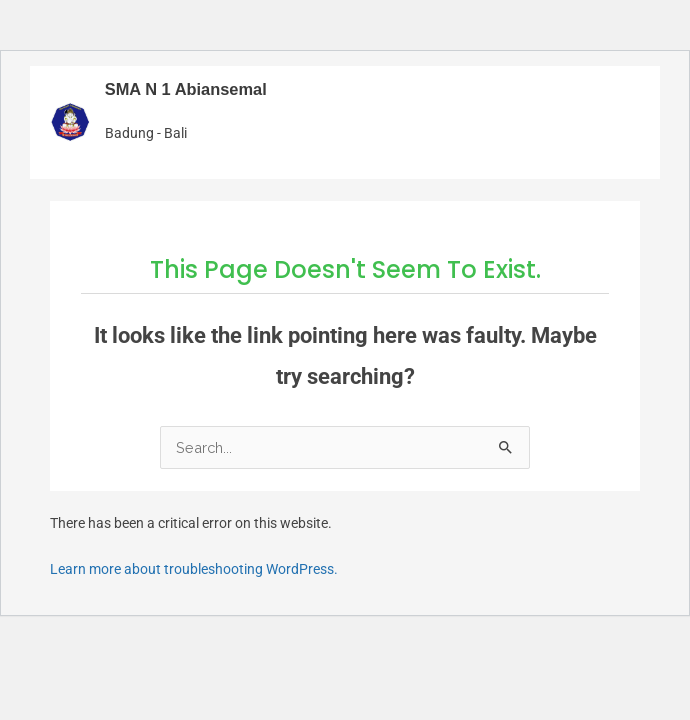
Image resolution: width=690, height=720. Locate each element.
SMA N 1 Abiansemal (186, 89)
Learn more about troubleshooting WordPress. (194, 569)
